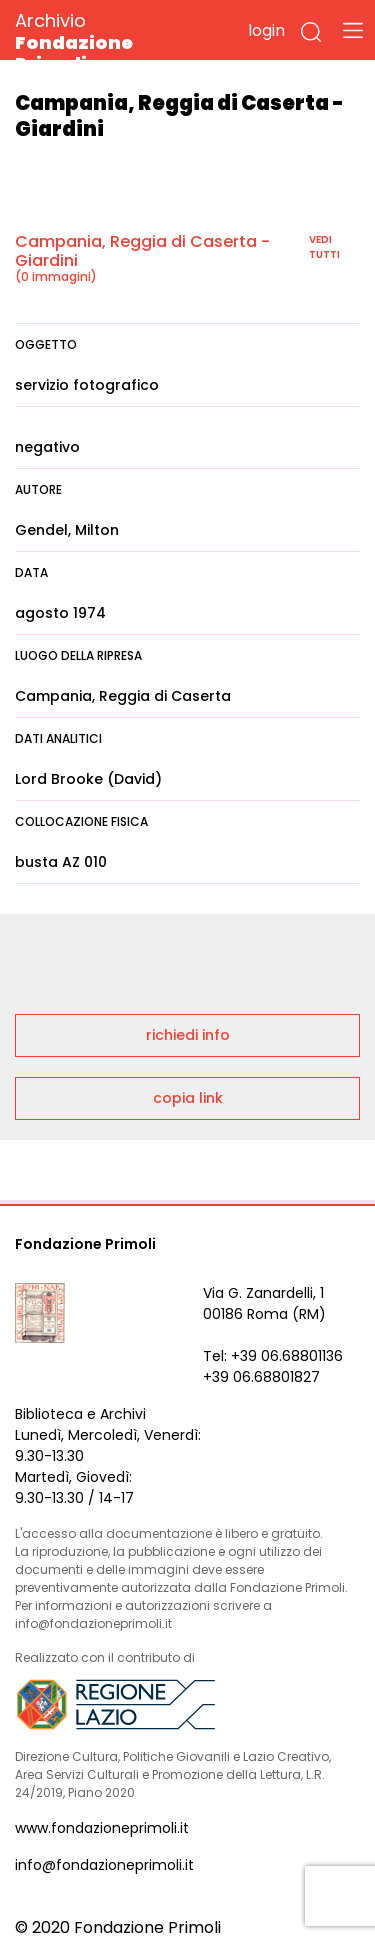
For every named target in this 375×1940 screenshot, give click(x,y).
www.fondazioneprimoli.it (102, 1828)
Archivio (109, 41)
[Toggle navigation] (353, 30)
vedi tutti (324, 247)
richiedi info (188, 1035)
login (266, 30)
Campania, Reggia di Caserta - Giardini (142, 251)
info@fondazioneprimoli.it (104, 1865)
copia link (188, 1098)
